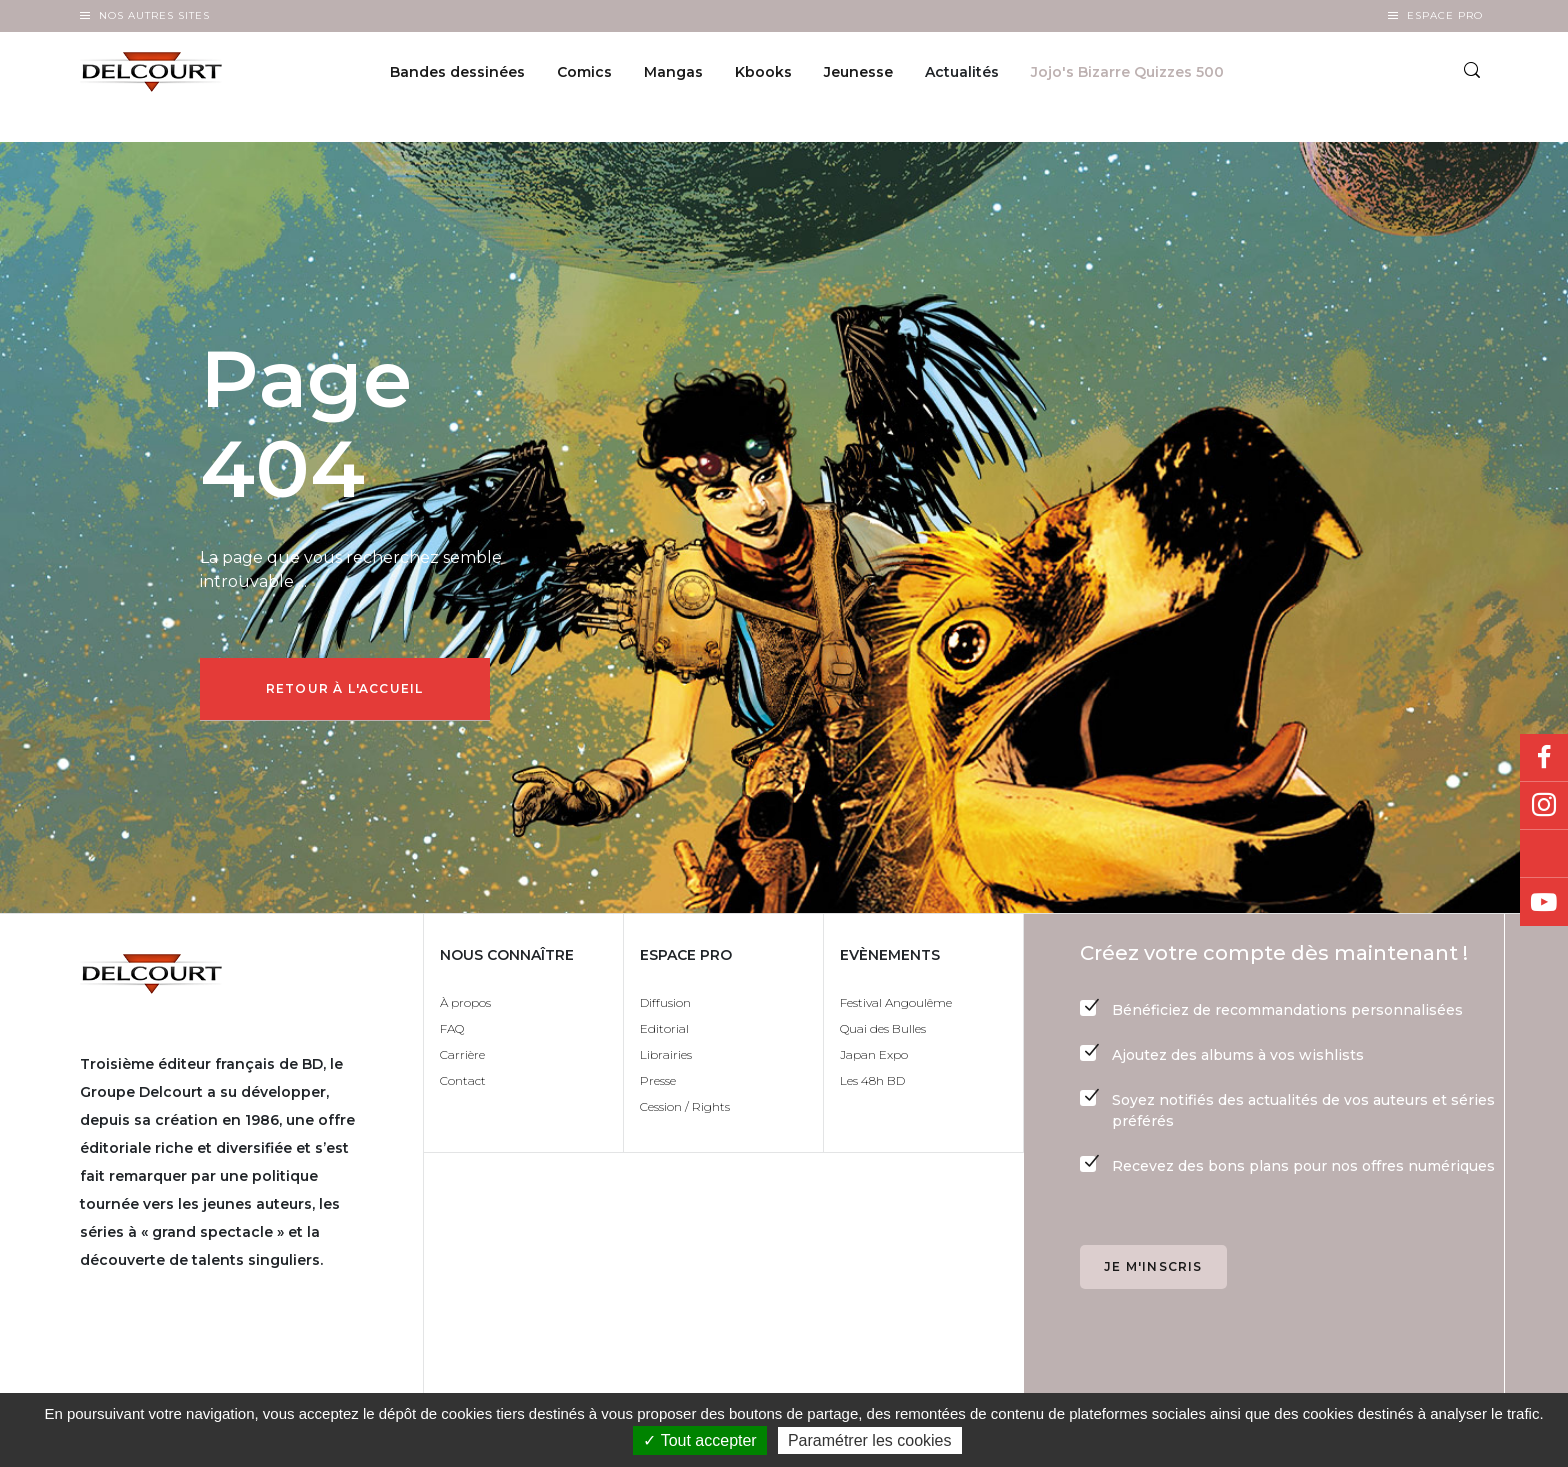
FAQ (452, 1034)
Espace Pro (1445, 15)
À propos (465, 1008)
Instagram (1544, 806)
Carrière (462, 1060)
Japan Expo (874, 1060)
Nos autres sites (154, 15)
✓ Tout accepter (699, 1440)
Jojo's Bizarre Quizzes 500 (1127, 76)
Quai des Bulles (883, 1034)
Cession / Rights (685, 1112)
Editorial (664, 1034)
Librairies (666, 1060)
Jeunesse (858, 76)
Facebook (1544, 758)
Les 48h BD (872, 1086)
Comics (584, 76)
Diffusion (665, 1008)
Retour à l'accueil (351, 691)
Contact (463, 1086)
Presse (658, 1086)
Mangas (673, 76)
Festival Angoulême (896, 1008)
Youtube (1544, 902)
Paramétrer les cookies (870, 1440)
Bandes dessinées (457, 76)
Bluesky (1544, 854)
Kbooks (763, 76)
